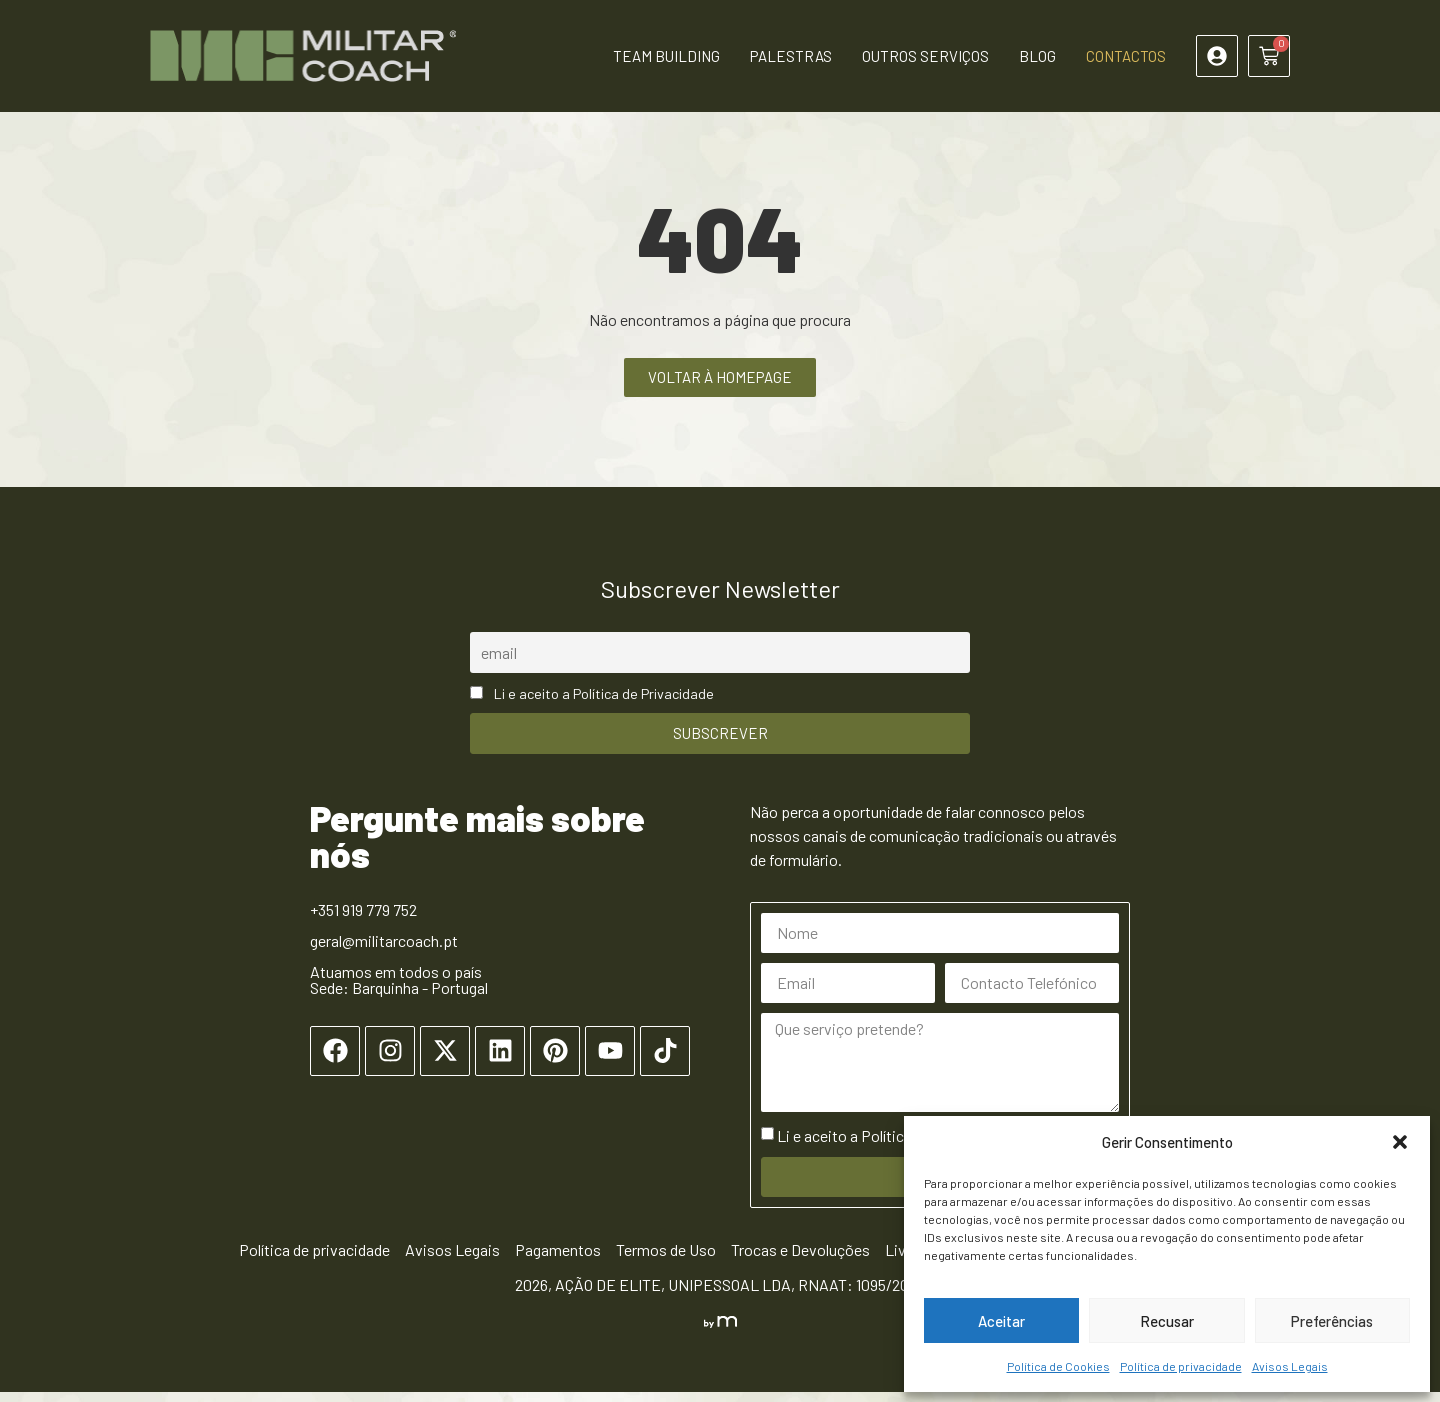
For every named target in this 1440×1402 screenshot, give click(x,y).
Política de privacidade (1181, 1366)
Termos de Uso (666, 1259)
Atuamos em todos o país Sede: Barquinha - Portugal (399, 989)
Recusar (1167, 1321)
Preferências (1332, 1321)
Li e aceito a (895, 1145)
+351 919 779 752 (363, 919)
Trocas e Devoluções (800, 1259)
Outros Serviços (925, 56)
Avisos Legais (1290, 1366)
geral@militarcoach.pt (384, 950)
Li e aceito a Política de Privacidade (604, 703)
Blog (1037, 56)
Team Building (666, 56)
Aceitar (1001, 1321)
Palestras (791, 56)
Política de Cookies (1058, 1366)
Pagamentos (558, 1259)
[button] (1400, 1142)
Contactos (1126, 56)
